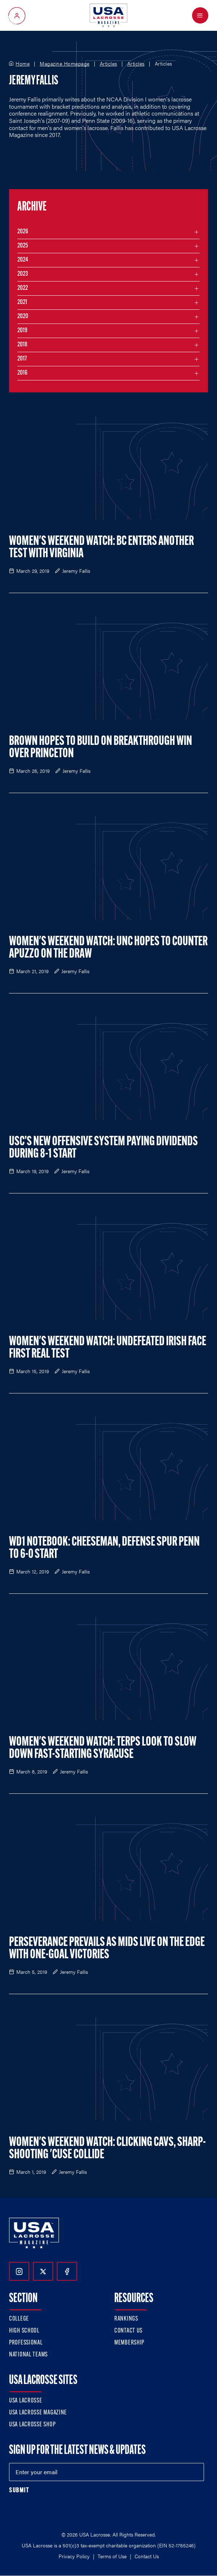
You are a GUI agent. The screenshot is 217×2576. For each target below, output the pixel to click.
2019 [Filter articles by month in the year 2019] (22, 330)
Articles (108, 64)
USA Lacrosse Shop (32, 2424)
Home (23, 64)
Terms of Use (112, 2556)
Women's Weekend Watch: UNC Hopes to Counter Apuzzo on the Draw (108, 948)
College (19, 2319)
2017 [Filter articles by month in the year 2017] (22, 358)
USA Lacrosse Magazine (38, 2412)
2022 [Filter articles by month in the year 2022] (22, 288)
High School (24, 2330)
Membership (129, 2342)
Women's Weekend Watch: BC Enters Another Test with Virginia (101, 547)
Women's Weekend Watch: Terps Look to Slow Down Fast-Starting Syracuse (102, 1748)
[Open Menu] (200, 15)
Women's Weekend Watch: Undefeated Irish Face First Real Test (107, 1348)
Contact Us (128, 2330)
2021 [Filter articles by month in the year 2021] (22, 302)
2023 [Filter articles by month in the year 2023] (22, 274)
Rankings (126, 2319)
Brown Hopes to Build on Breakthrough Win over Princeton (100, 747)
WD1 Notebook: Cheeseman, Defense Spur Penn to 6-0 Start (104, 1548)
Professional (26, 2342)
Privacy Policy (74, 2556)
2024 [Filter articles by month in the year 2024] (22, 260)
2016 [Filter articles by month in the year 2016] (22, 373)
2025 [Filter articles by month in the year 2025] (22, 245)
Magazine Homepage (65, 64)
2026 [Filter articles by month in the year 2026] (22, 231)
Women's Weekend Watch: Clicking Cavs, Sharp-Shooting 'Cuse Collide (107, 2149)
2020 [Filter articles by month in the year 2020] (22, 316)
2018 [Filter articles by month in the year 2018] (22, 344)
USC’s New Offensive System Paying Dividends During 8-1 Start (103, 1148)
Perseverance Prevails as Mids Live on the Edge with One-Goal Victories (107, 1949)
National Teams (28, 2354)
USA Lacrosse (25, 2400)
